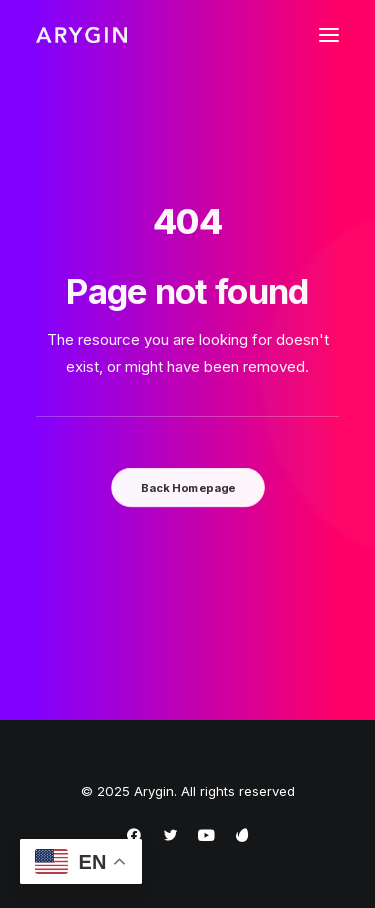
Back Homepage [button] (187, 487)
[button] (329, 35)
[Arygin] (81, 35)
